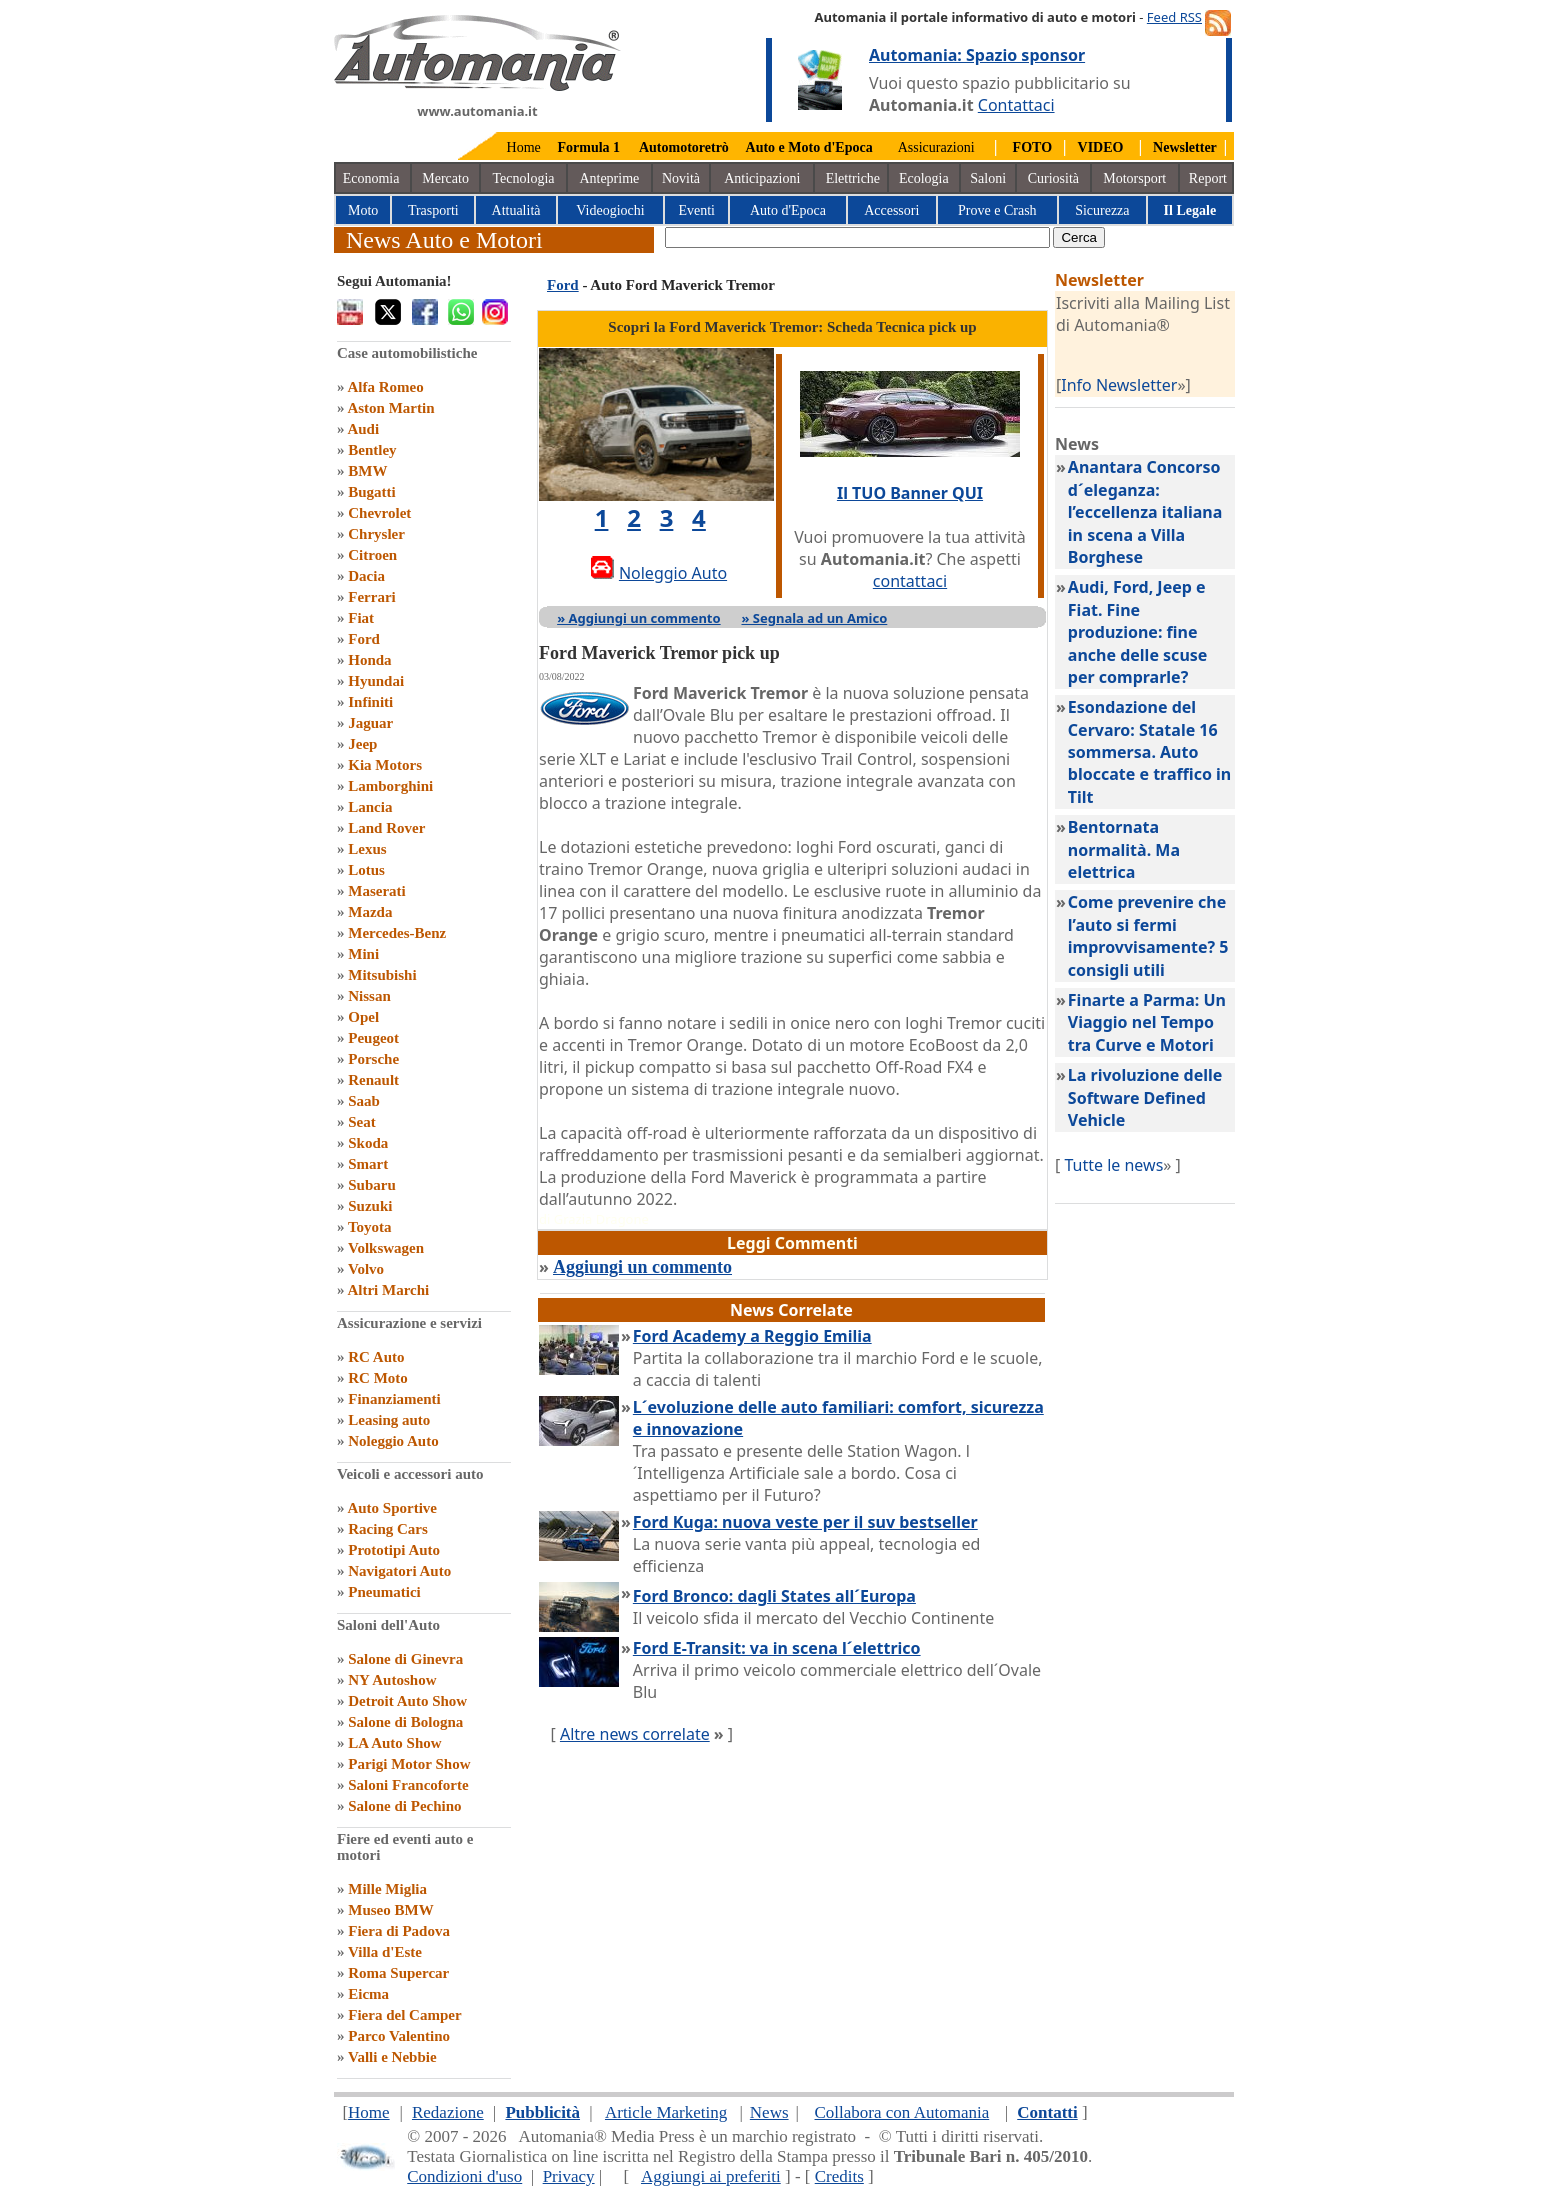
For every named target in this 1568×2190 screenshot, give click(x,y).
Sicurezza (1102, 210)
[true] (857, 237)
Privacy (569, 2176)
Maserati (376, 891)
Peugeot (373, 1038)
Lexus (367, 849)
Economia (371, 178)
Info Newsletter (1119, 385)
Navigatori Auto (399, 1571)
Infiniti (370, 702)
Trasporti (433, 210)
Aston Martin (390, 408)
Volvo (366, 1269)
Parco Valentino (399, 2036)
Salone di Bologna (405, 1722)
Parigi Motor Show (409, 1764)
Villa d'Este (385, 1952)
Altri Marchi (388, 1290)
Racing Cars (388, 1529)
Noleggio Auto (393, 1441)
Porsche (373, 1059)
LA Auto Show (394, 1743)
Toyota (370, 1227)
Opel (363, 1017)
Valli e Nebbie (392, 2057)
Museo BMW (390, 1910)
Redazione (448, 2112)
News (769, 2112)
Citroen (372, 555)
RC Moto (378, 1378)
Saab (364, 1101)
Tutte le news (1113, 1165)
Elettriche (853, 178)
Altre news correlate (635, 1734)
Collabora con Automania (902, 2112)
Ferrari (371, 597)
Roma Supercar (398, 1973)
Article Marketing (666, 2112)
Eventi (696, 210)
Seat (362, 1122)
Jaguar (370, 723)
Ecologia (924, 178)
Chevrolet (379, 513)
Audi (363, 429)
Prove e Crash (997, 210)
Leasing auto (389, 1420)
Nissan (369, 996)
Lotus (366, 870)
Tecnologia (524, 178)
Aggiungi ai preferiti (711, 2176)
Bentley (372, 450)
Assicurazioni (936, 147)
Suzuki (370, 1206)
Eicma (368, 1994)
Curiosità (1053, 178)
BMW (367, 471)
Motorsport (1134, 178)
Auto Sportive (392, 1508)
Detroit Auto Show (407, 1701)
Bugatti (372, 492)
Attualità (516, 210)
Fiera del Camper (404, 2015)
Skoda (368, 1143)
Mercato (445, 178)
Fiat (361, 618)
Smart (368, 1164)
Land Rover (386, 828)
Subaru (372, 1185)
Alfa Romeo (385, 387)
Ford (364, 639)
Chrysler (376, 534)
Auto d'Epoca (788, 210)
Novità (681, 178)
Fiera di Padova (399, 1931)
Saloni (988, 178)
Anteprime (609, 178)
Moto (363, 210)
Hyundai (376, 681)
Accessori (891, 210)
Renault (373, 1080)
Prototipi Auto (394, 1550)
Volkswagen (386, 1248)
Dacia (366, 576)
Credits (839, 2176)
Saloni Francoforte (408, 1785)
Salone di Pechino (404, 1806)
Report (1208, 178)
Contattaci (1016, 105)
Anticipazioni (762, 178)
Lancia (370, 807)
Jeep (362, 744)
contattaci (910, 581)
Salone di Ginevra (405, 1659)
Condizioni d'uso (464, 2176)
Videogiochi (610, 210)
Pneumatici (384, 1592)
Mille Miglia (387, 1889)
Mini (363, 954)
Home (524, 147)
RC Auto (376, 1357)
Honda (369, 660)
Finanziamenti (394, 1399)
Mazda (370, 912)
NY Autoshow (392, 1680)
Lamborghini (390, 786)
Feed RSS (1174, 17)
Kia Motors (385, 765)
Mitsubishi (382, 975)
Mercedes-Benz (397, 933)
